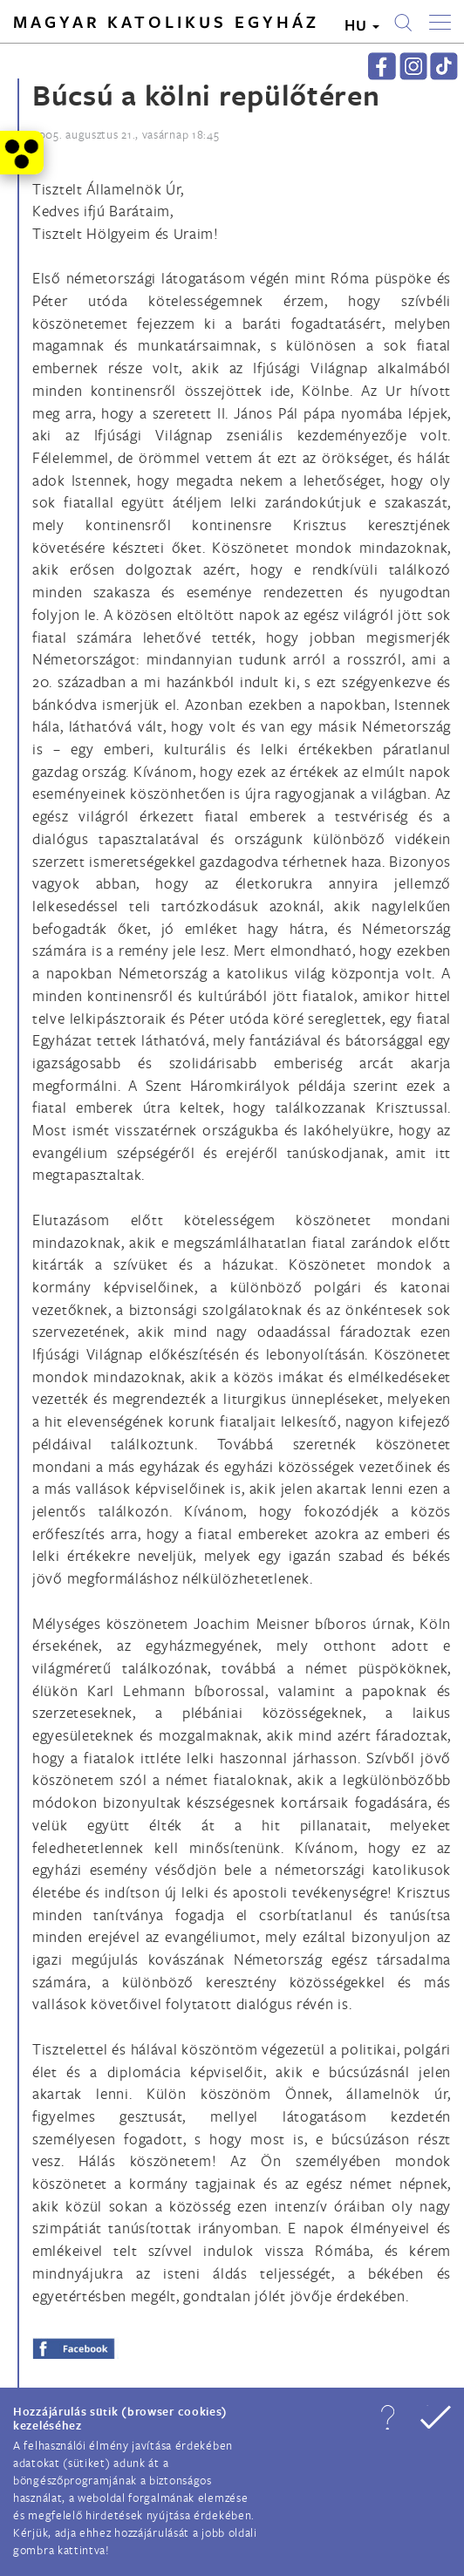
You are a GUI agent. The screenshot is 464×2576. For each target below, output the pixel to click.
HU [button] (362, 25)
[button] (387, 2417)
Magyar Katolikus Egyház (166, 21)
